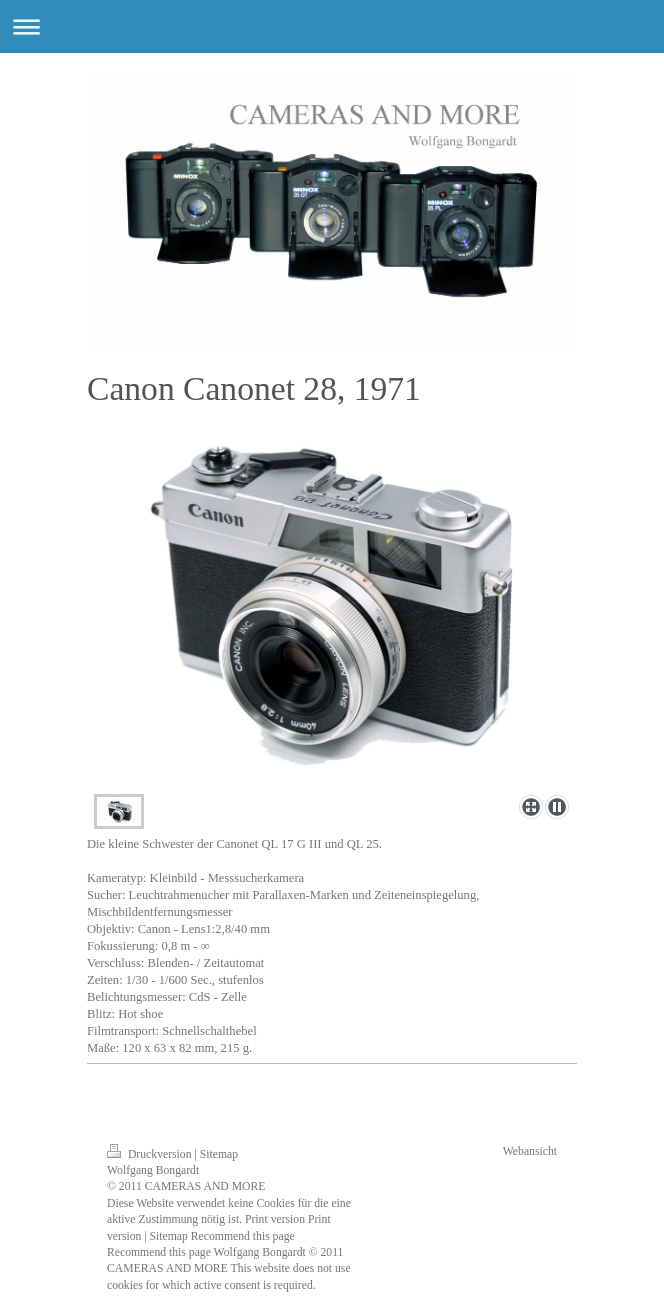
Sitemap (219, 1154)
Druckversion (150, 1154)
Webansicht (530, 1151)
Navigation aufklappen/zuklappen (332, 26)
